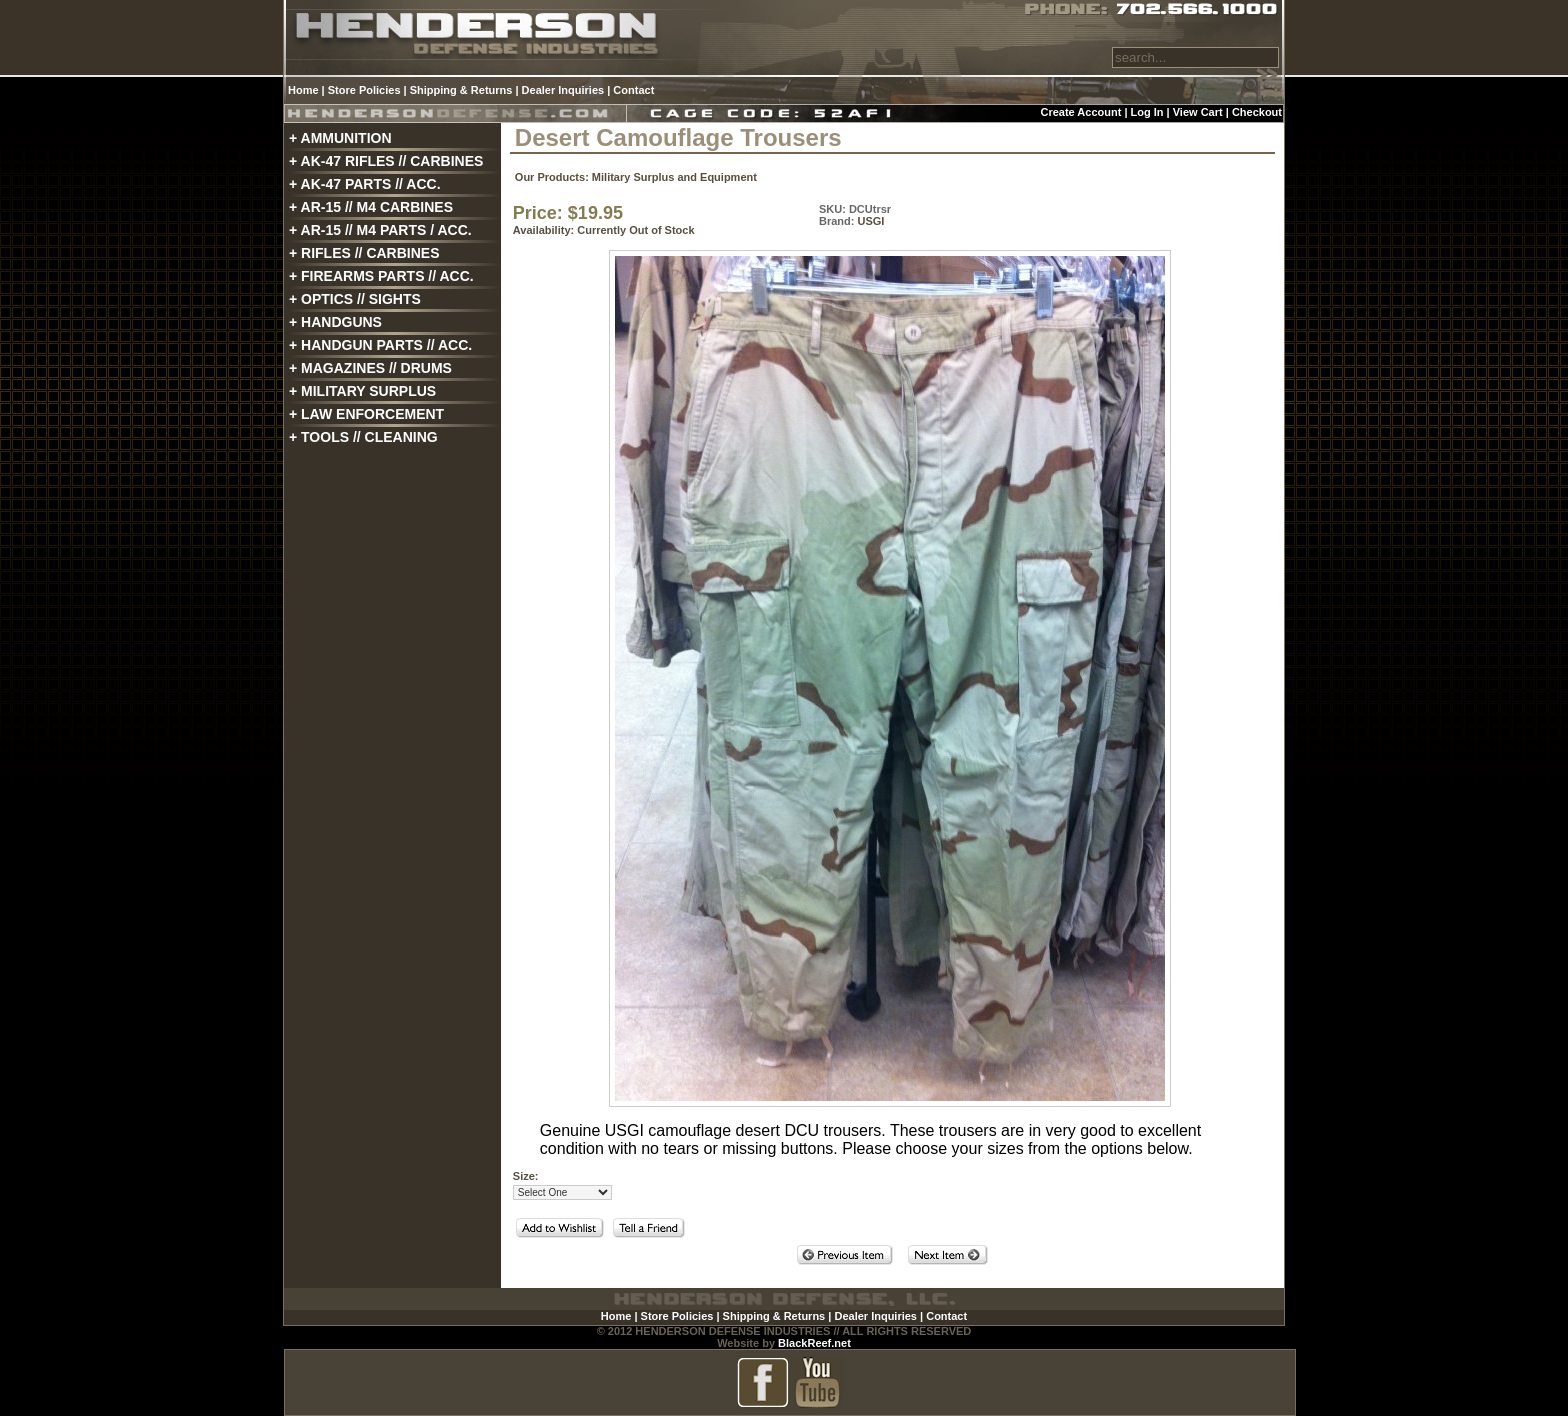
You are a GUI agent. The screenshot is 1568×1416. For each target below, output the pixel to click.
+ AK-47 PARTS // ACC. (365, 184)
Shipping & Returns (461, 90)
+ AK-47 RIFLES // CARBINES (386, 161)
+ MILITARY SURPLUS (362, 391)
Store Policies (364, 90)
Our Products (550, 177)
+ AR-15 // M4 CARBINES (371, 207)
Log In (1147, 112)
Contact (633, 90)
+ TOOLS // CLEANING (363, 437)
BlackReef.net (814, 1343)
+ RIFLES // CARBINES (364, 253)
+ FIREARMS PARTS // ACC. (381, 276)
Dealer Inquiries (563, 90)
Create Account (1080, 112)
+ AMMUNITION (340, 138)
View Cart (1198, 112)
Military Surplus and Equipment (674, 177)
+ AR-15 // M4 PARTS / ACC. (380, 230)
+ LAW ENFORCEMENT (366, 414)
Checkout (1257, 112)
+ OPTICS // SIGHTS (355, 299)
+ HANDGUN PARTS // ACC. (380, 345)
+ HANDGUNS (335, 322)
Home (303, 90)
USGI (870, 221)
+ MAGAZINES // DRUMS (370, 368)
